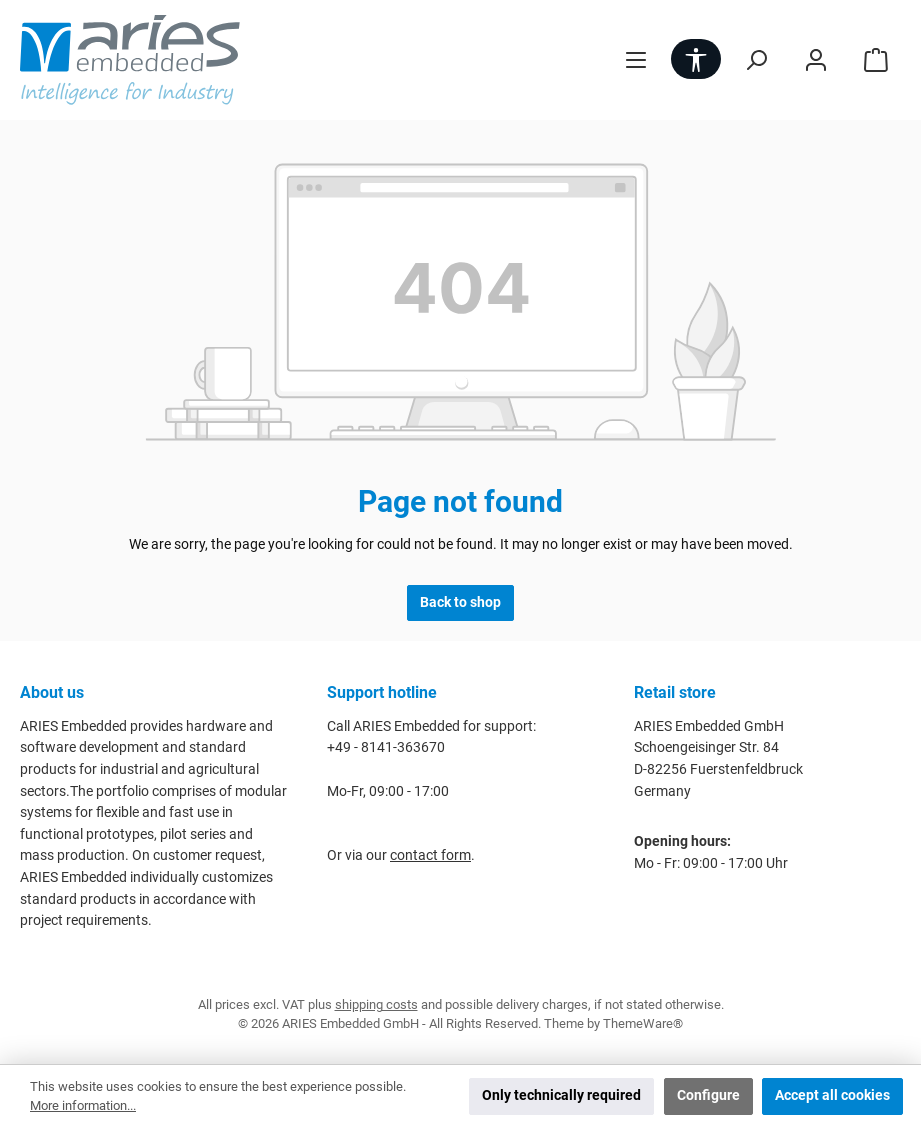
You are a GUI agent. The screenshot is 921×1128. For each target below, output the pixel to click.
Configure (708, 1095)
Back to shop (460, 602)
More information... (83, 1105)
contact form (430, 855)
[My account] (816, 59)
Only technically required (561, 1095)
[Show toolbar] (696, 59)
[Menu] (636, 59)
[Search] (756, 59)
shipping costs (376, 1004)
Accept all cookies (832, 1095)
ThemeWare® (643, 1023)
